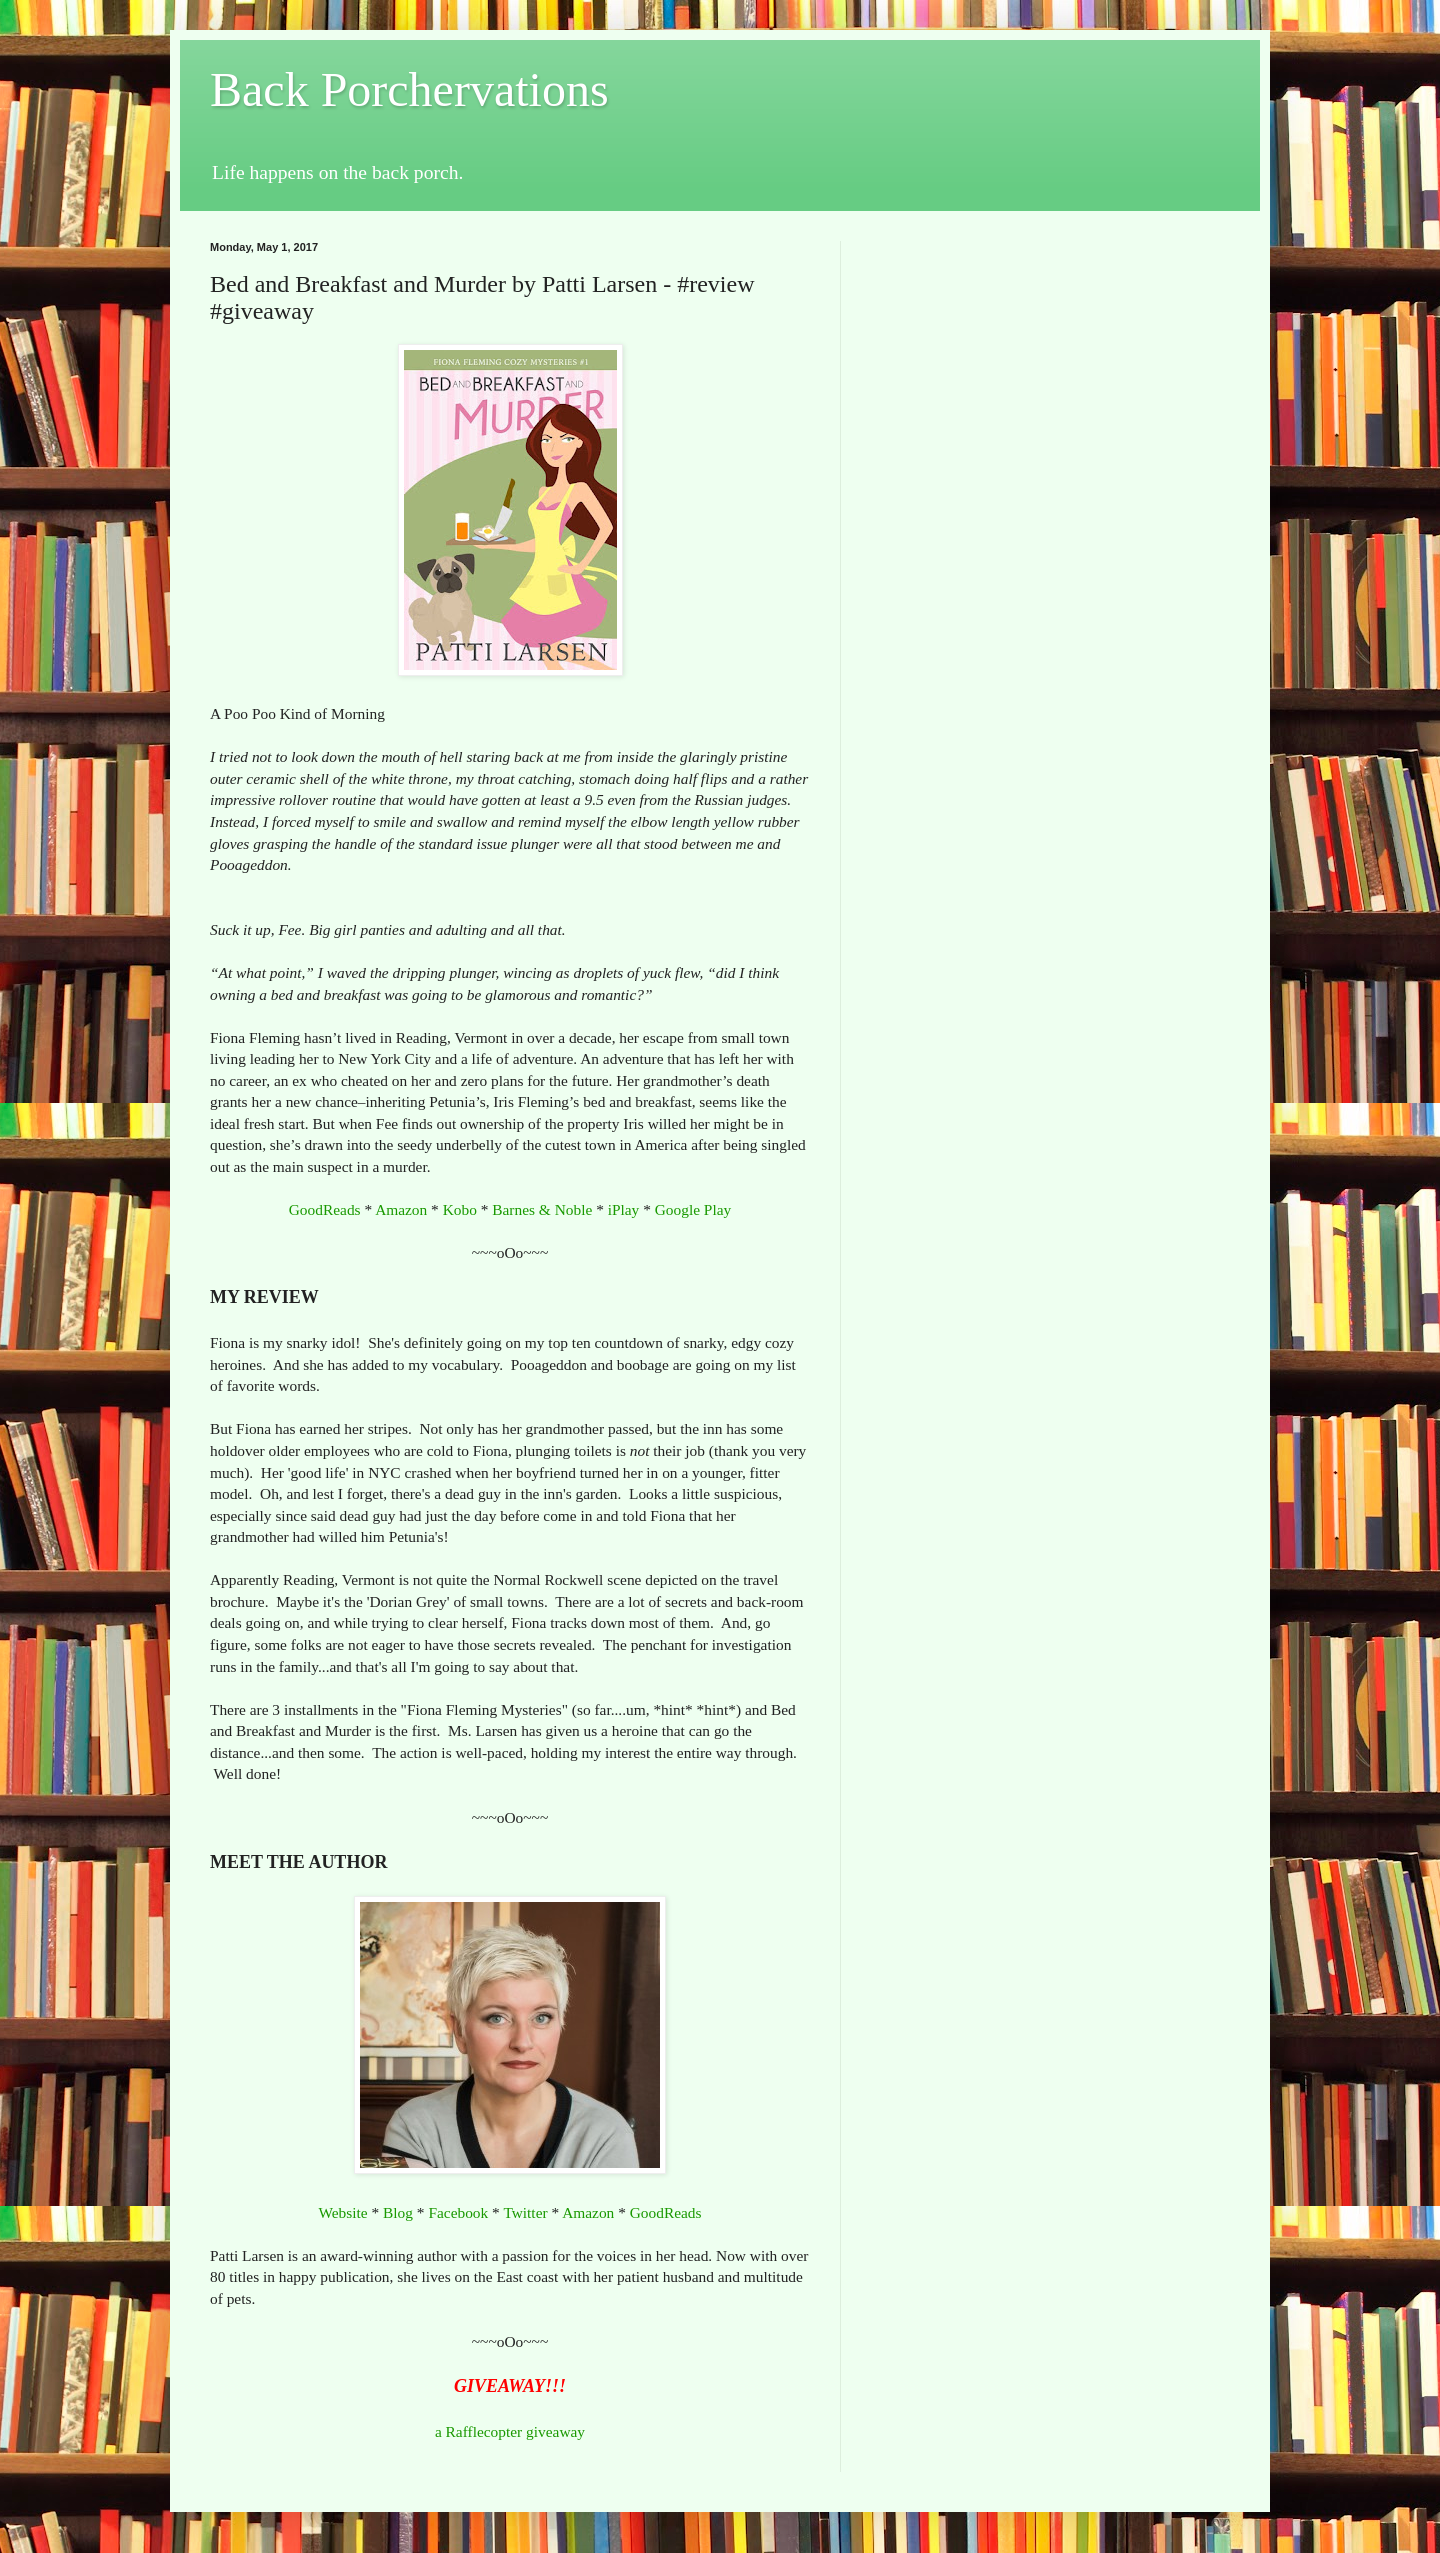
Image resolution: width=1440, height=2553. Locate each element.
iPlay (624, 1209)
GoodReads (325, 1209)
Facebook (458, 2212)
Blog (398, 2212)
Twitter (525, 2212)
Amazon (401, 1209)
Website (342, 2212)
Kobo (460, 1209)
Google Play (693, 1209)
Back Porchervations (409, 89)
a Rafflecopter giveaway (510, 2431)
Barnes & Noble (542, 1209)
